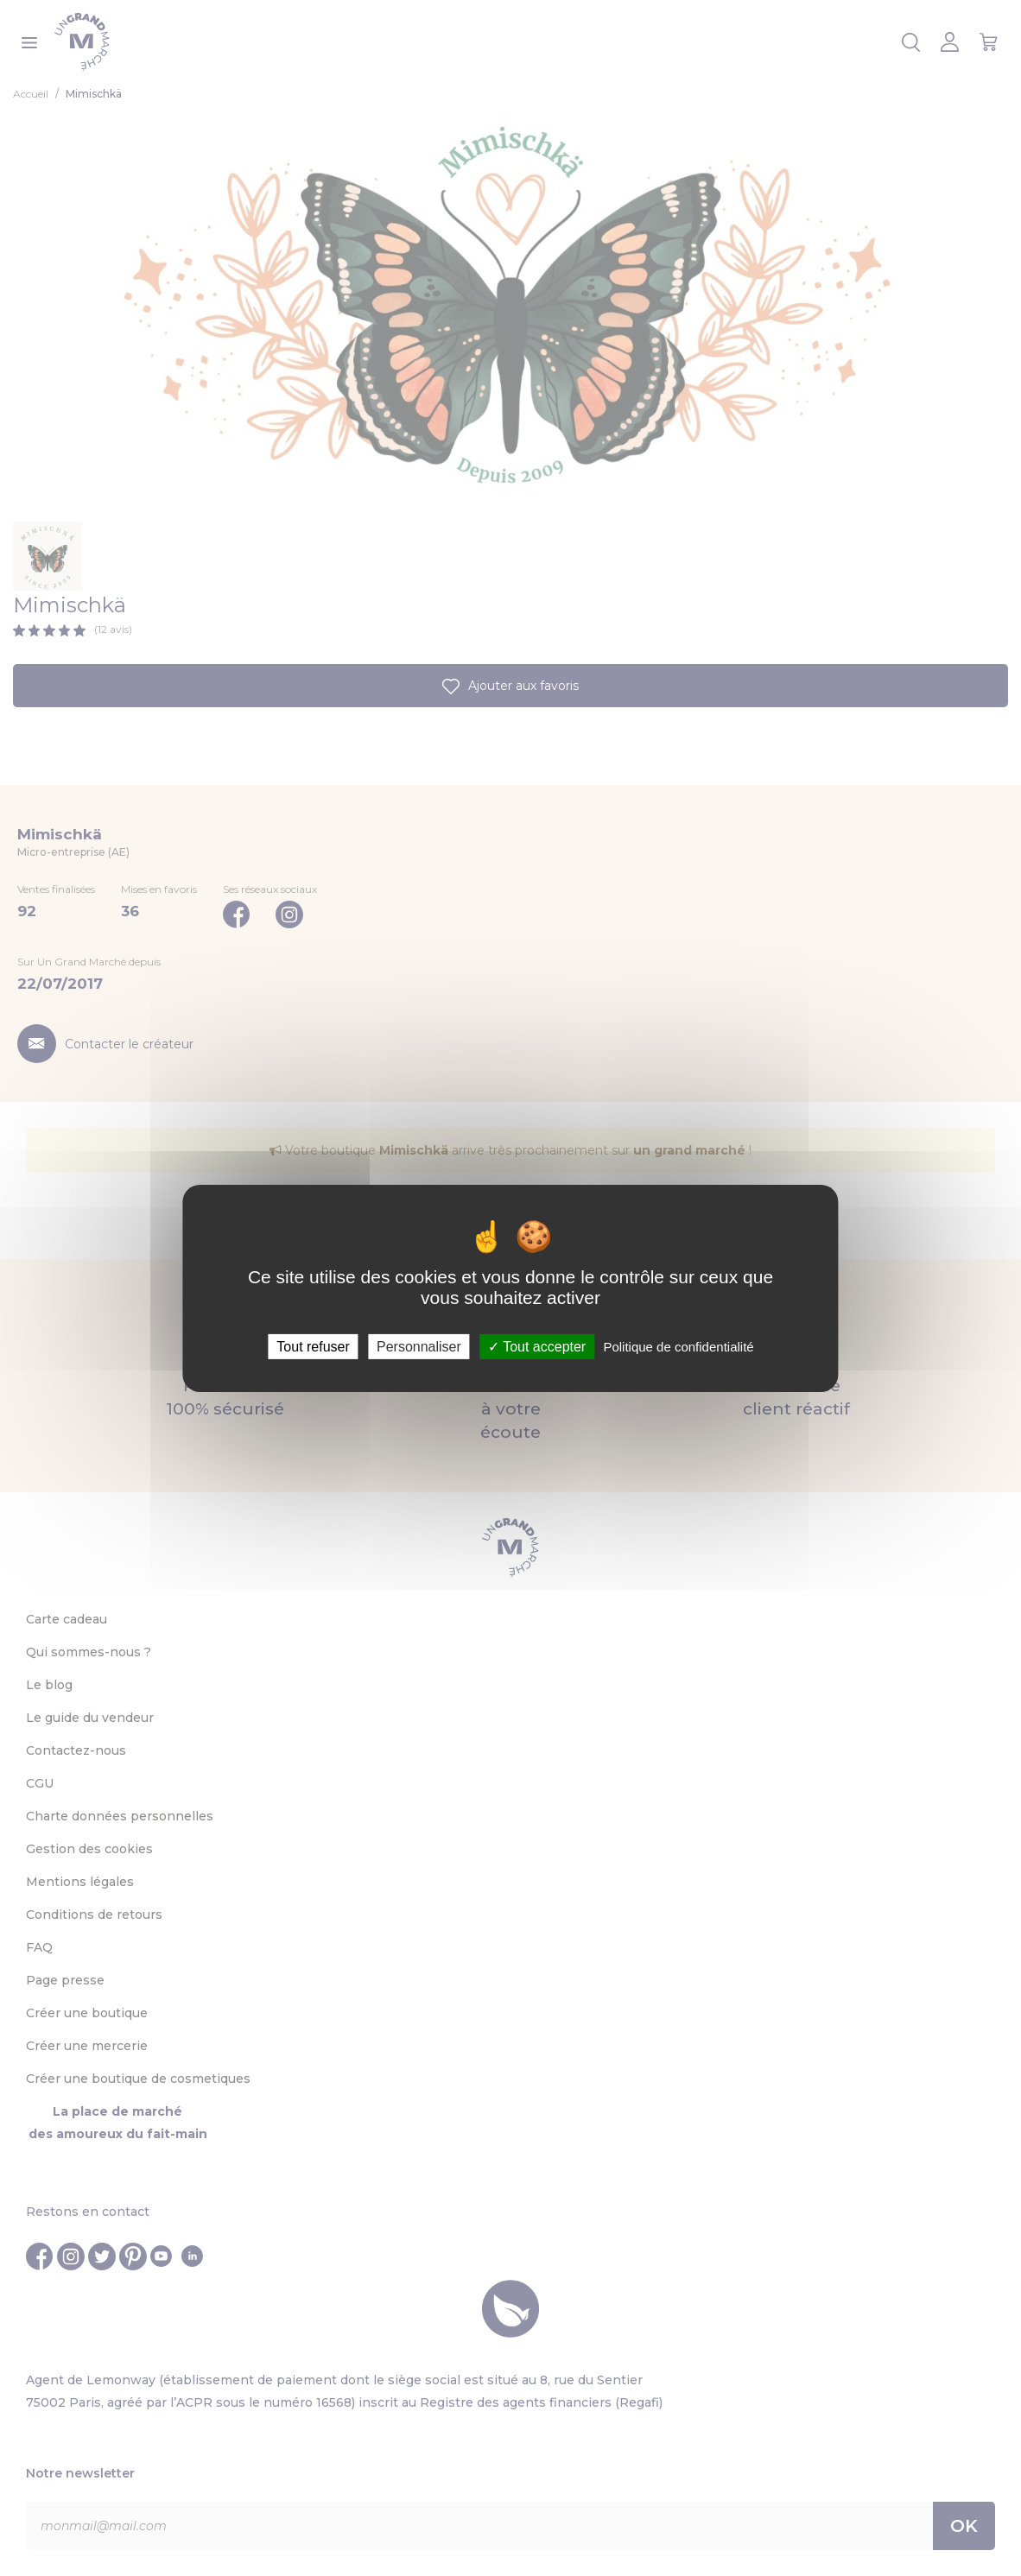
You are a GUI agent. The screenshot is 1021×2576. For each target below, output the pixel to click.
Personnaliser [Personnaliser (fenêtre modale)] (419, 1346)
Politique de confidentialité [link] (678, 1346)
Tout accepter (537, 1346)
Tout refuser (312, 1346)
